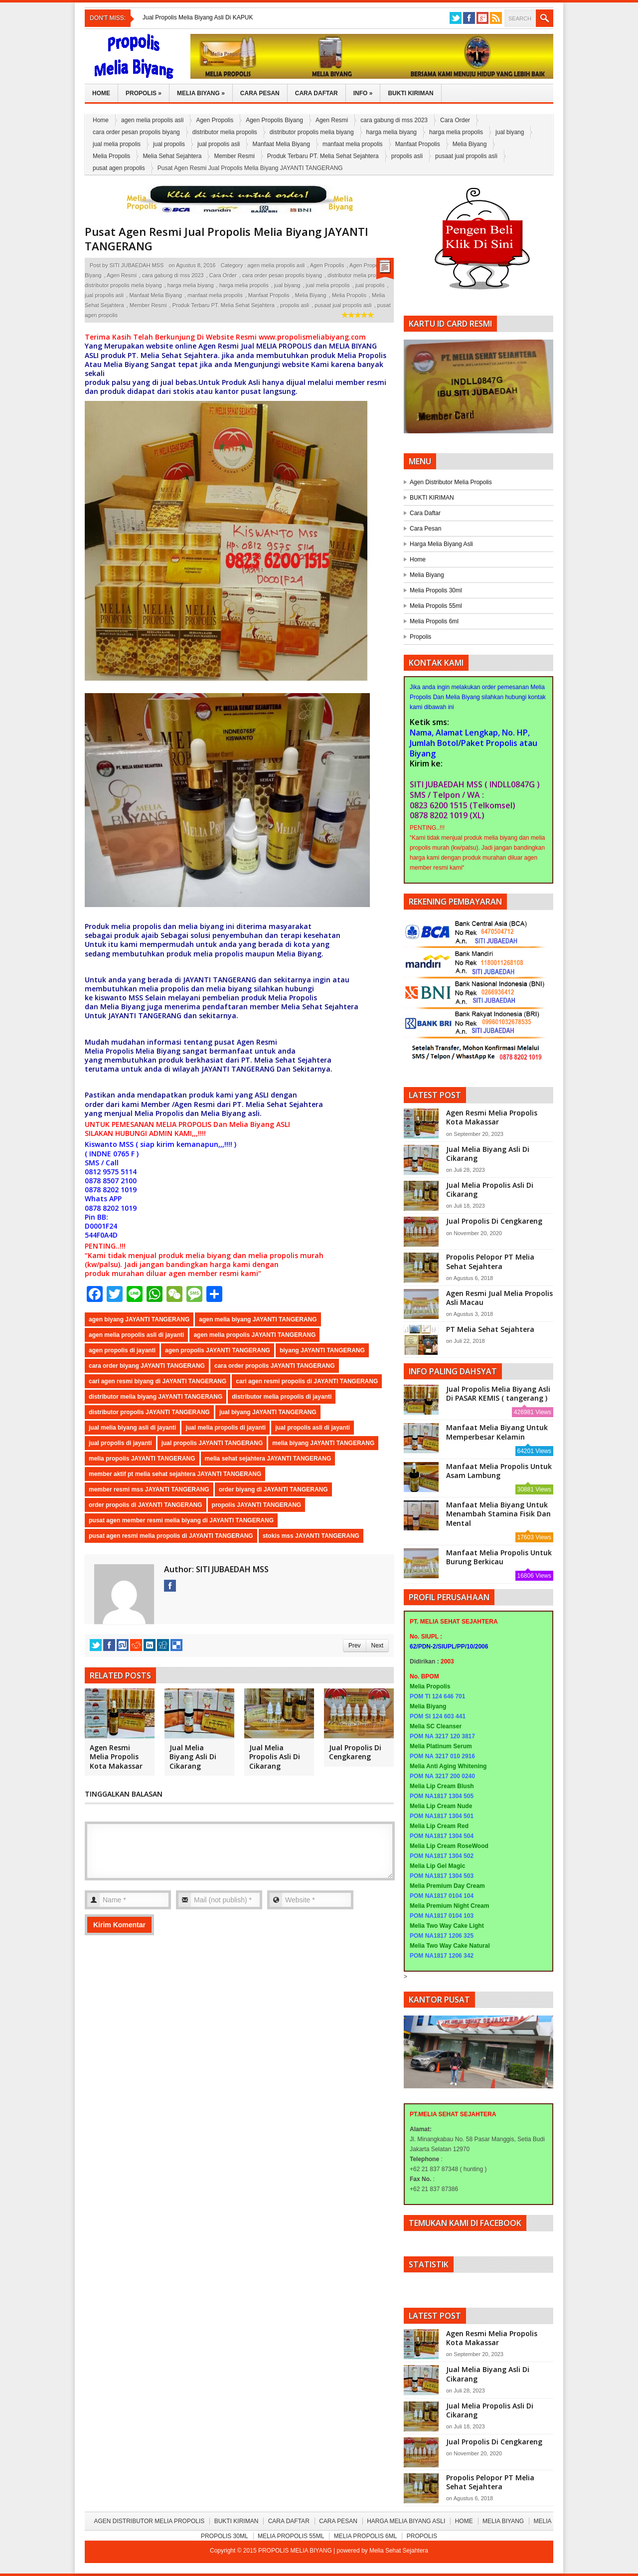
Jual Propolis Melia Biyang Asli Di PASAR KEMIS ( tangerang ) (498, 1393)
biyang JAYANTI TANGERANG (322, 1350)
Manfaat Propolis (417, 144)
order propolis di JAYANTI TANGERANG (145, 1504)
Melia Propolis (111, 156)
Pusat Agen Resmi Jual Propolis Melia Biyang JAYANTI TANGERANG (226, 238)
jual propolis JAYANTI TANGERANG (212, 1443)
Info (363, 93)
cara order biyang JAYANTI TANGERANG (147, 1365)
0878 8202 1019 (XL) (447, 815)
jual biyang (509, 132)
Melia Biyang (201, 93)
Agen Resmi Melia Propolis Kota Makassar (116, 1756)
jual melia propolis (117, 144)
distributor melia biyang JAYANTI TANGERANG (155, 1396)
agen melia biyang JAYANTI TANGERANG (258, 1319)
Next (377, 1645)
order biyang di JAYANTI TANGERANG (273, 1489)
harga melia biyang (391, 132)
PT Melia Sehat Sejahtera (490, 1329)
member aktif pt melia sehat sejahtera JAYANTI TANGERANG (175, 1474)
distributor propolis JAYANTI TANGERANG (149, 1412)
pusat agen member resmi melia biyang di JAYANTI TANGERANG (181, 1520)
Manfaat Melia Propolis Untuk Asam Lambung (499, 1471)
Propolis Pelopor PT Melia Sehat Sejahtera (490, 1261)
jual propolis (169, 144)
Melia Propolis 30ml (436, 590)
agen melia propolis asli (152, 120)
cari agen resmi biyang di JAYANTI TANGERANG (157, 1381)
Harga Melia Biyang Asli (441, 544)
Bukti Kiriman (410, 93)
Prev (354, 1645)
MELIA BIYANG (353, 346)
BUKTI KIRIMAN (432, 497)
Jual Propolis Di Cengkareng (355, 1752)
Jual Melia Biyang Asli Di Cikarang (192, 1756)
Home (101, 93)
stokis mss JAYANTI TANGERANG (311, 1535)
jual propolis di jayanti (120, 1443)
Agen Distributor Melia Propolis (451, 482)
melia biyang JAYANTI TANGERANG (323, 1443)
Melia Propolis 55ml (436, 605)
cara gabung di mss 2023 (394, 120)
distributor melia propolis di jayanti (281, 1396)
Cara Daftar (316, 93)
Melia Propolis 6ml (434, 621)
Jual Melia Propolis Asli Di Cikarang (274, 1756)
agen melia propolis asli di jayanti (136, 1334)
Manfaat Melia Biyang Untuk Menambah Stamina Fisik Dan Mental (498, 1513)
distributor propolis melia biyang (312, 132)
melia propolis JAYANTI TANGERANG (142, 1458)
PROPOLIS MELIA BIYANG (295, 2550)
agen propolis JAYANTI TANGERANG (217, 1350)
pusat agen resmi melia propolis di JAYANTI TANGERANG (171, 1535)
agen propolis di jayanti (122, 1350)
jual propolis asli (218, 144)
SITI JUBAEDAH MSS (137, 265)
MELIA (267, 346)
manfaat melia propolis (352, 144)
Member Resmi (234, 156)
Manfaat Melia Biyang (281, 144)
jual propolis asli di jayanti (312, 1427)
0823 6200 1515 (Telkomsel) (462, 805)
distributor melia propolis (224, 132)
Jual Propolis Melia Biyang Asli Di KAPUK (198, 17)
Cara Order (455, 120)
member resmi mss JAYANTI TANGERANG (149, 1489)
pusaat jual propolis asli (466, 156)
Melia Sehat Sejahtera (172, 156)
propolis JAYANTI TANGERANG (257, 1504)
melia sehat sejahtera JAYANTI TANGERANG (268, 1458)
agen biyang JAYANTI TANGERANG (139, 1319)
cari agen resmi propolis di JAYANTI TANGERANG (307, 1381)
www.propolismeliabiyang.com (313, 337)
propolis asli (407, 156)
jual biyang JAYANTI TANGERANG (268, 1412)
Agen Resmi (332, 120)
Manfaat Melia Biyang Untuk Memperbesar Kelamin (497, 1432)
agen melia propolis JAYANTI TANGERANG (254, 1334)
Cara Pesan (260, 93)
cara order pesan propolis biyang (136, 132)
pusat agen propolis (119, 168)
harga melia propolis (456, 132)
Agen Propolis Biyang (274, 120)
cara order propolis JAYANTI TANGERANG (274, 1365)
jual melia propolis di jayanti (225, 1427)
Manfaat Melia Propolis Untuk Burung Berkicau (499, 1557)
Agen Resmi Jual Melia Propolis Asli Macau (499, 1297)
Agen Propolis (214, 120)
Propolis (143, 93)
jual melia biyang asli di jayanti (132, 1427)
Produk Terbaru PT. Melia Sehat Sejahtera (323, 156)
